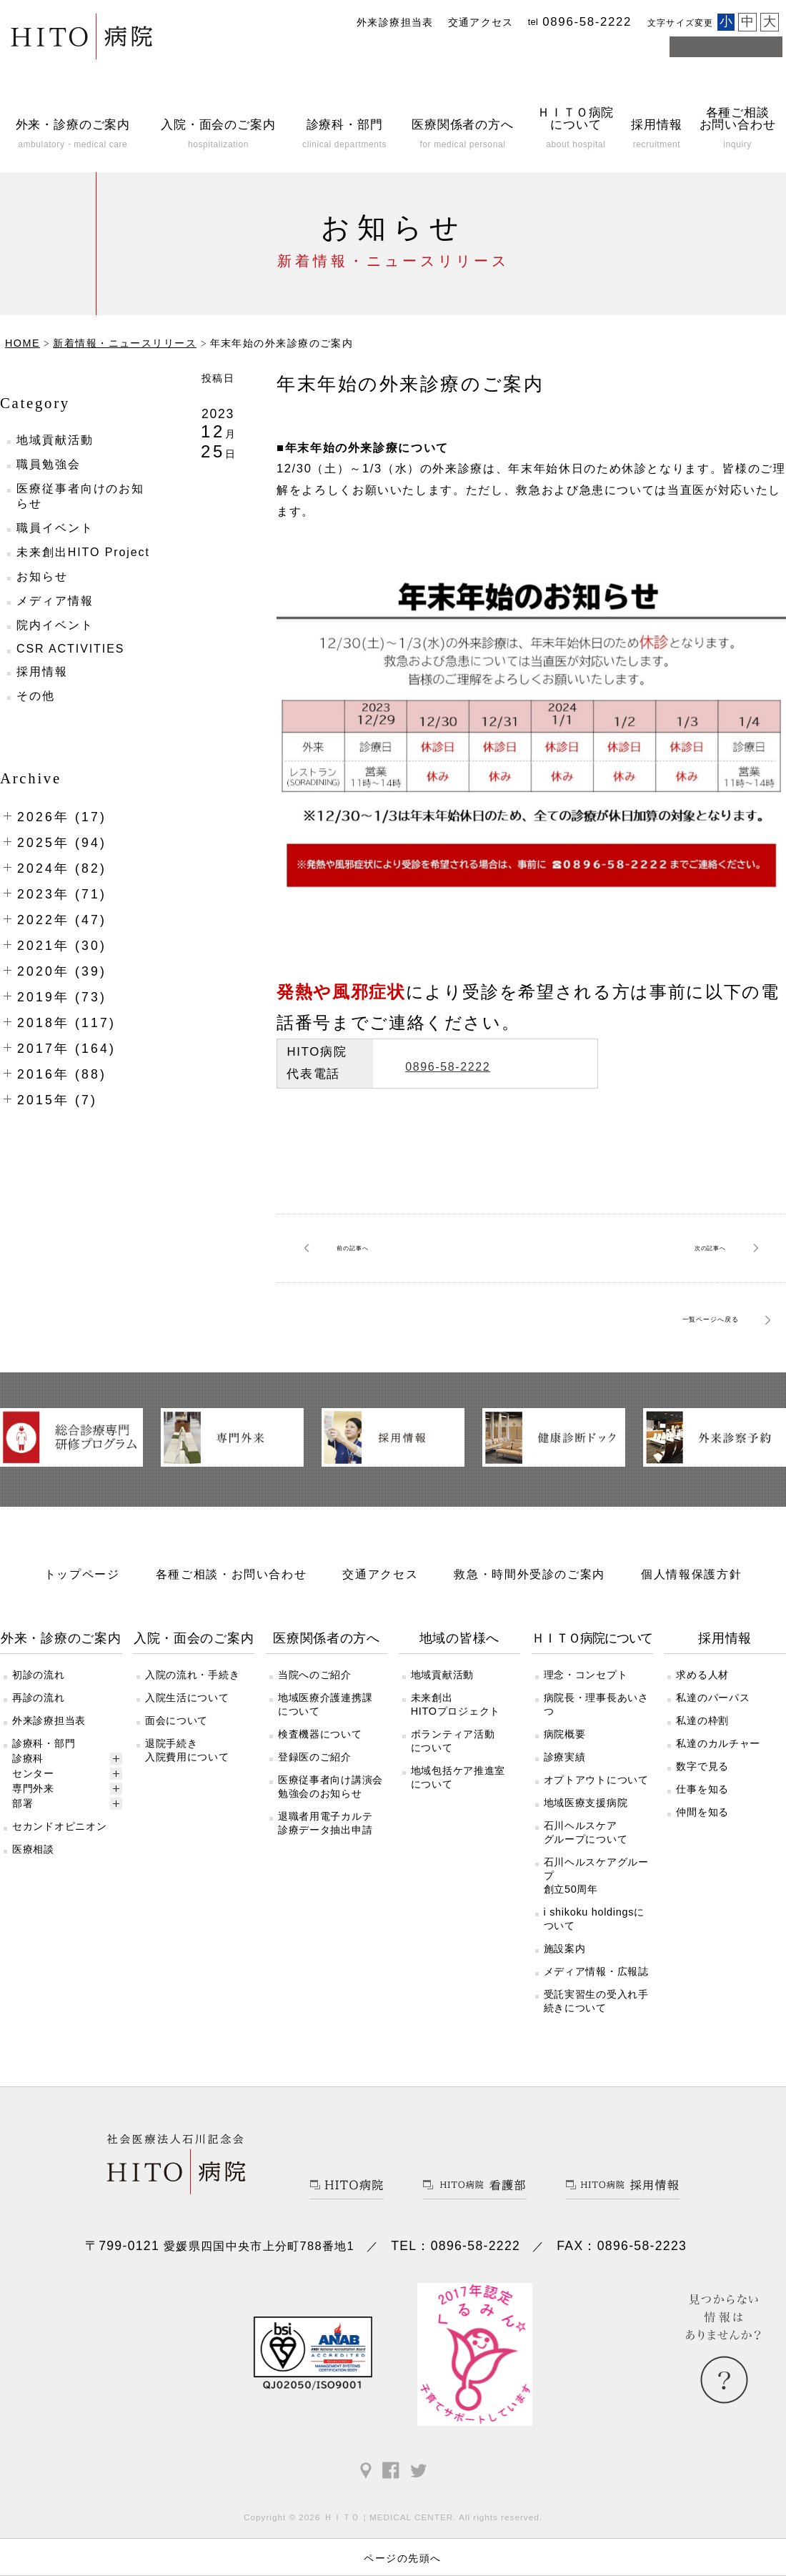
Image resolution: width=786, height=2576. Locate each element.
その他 (35, 696)
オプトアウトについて (596, 1832)
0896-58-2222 (490, 1063)
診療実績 (565, 1809)
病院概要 (565, 1787)
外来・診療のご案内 (61, 1691)
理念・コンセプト (586, 1727)
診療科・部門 (43, 1796)
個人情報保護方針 (691, 1626)
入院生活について (187, 1750)
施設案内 (565, 2001)
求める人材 (702, 1727)
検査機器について (320, 1787)
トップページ (82, 1626)
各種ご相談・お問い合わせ (231, 1626)
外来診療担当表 (395, 22)
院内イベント (55, 625)
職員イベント (55, 528)
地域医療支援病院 (586, 1855)
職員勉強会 (48, 464)
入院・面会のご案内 (194, 1691)
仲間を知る (702, 1865)
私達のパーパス (713, 1750)
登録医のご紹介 (315, 1809)
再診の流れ (38, 1750)
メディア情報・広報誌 (596, 2024)
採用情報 (42, 671)
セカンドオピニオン (59, 1879)
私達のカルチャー (718, 1796)
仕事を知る (702, 1842)
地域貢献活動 (55, 440)
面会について (176, 1773)
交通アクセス (481, 22)
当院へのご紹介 (315, 1727)
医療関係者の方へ (326, 1691)
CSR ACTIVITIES (70, 649)
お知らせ (42, 576)
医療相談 (33, 1902)
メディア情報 (55, 601)
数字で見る (702, 1819)
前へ (367, 1248)
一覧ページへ (673, 1320)
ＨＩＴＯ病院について (592, 1691)
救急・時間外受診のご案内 (529, 1626)
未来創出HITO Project (83, 552)
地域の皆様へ (459, 1691)
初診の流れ (38, 1727)
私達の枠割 (702, 1773)
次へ (695, 1248)
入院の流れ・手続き (192, 1727)
